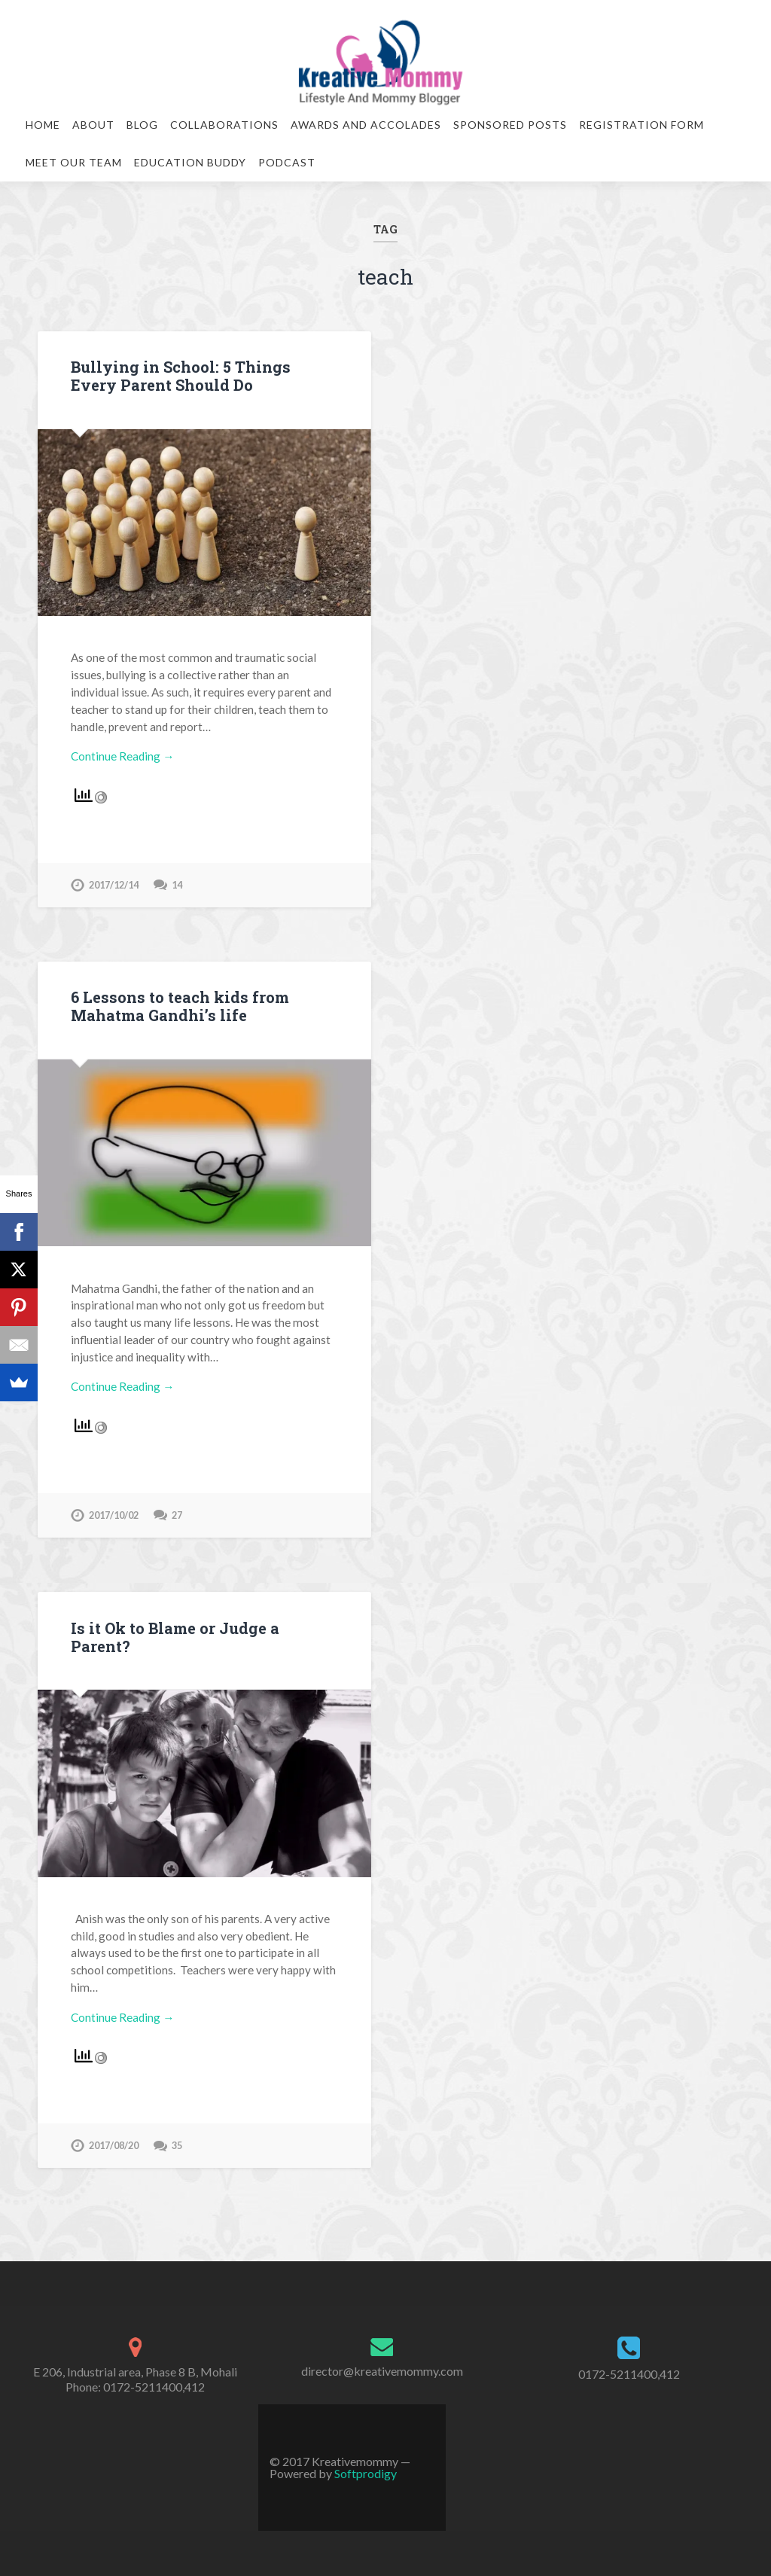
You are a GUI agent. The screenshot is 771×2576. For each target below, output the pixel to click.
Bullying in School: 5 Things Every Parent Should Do (181, 376)
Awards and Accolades (366, 124)
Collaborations (224, 124)
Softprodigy (365, 2473)
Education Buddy (190, 162)
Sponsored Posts (510, 124)
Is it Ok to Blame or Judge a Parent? (175, 1637)
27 (177, 1515)
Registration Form (641, 124)
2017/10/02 (114, 1515)
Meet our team (74, 162)
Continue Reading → (122, 756)
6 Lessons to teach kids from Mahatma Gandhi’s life (180, 1006)
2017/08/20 (114, 2145)
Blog (142, 124)
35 (177, 2145)
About (93, 124)
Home (43, 124)
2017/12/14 (114, 885)
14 (177, 885)
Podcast (286, 162)
